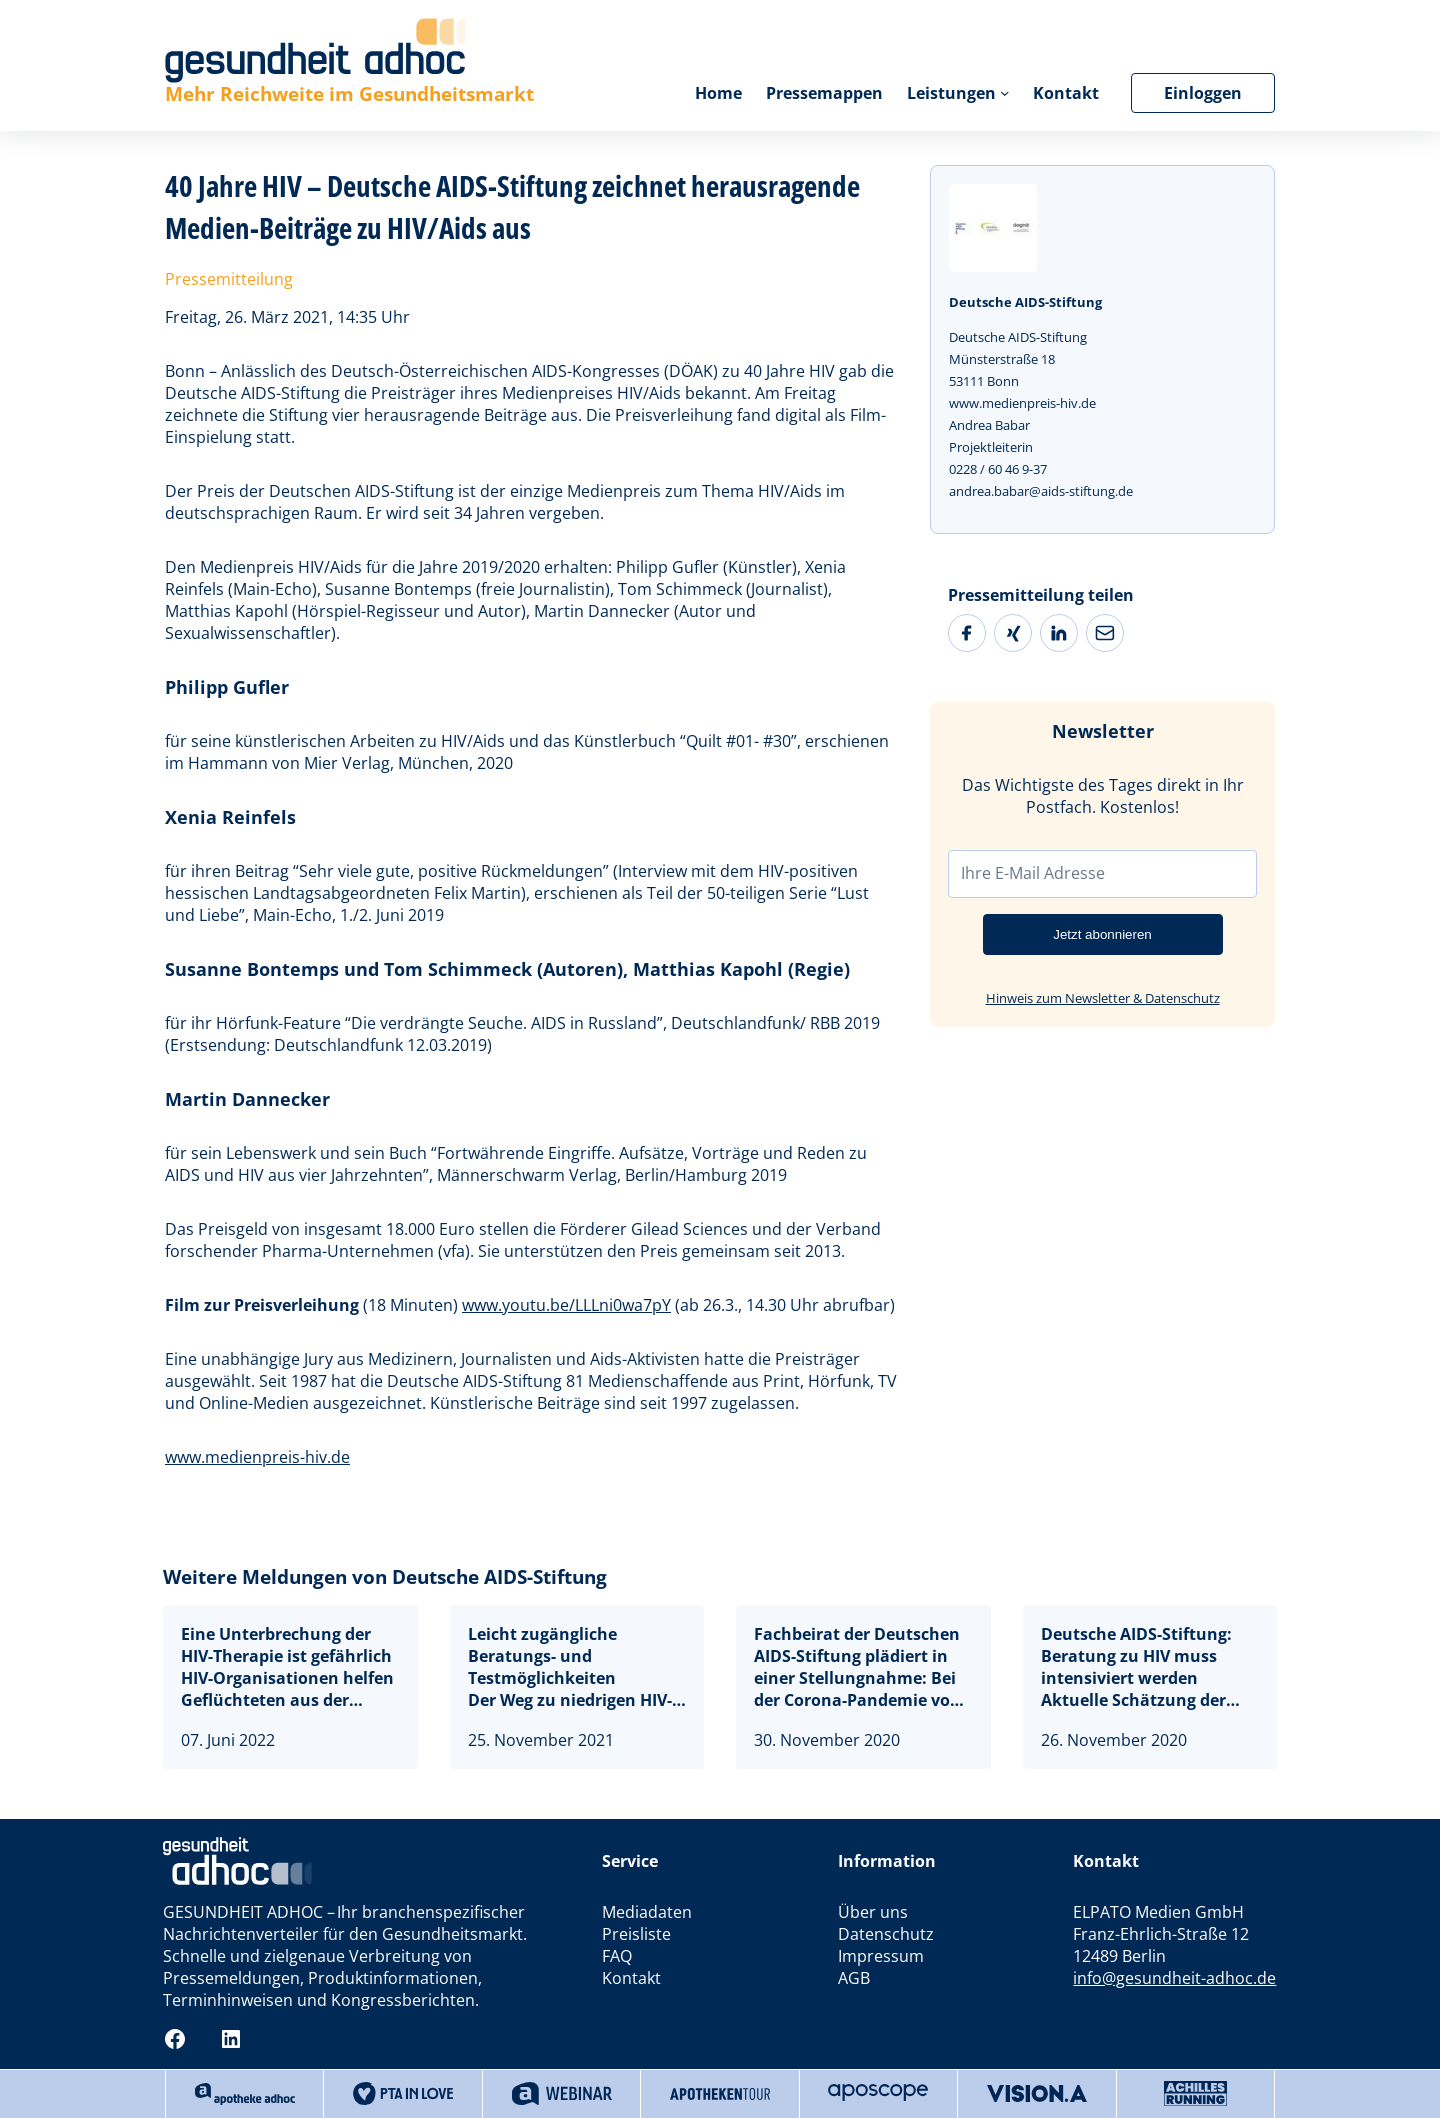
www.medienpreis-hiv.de (257, 1457)
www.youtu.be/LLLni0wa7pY (566, 1305)
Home (718, 93)
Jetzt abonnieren (1102, 934)
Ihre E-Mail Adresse (1033, 873)
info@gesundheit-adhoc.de (1174, 1978)
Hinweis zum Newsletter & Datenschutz (1103, 998)
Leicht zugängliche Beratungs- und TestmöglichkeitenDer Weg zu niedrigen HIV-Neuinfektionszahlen (570, 1667)
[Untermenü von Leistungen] (1004, 92)
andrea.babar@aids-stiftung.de (1041, 491)
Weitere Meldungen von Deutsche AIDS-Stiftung (385, 1577)
